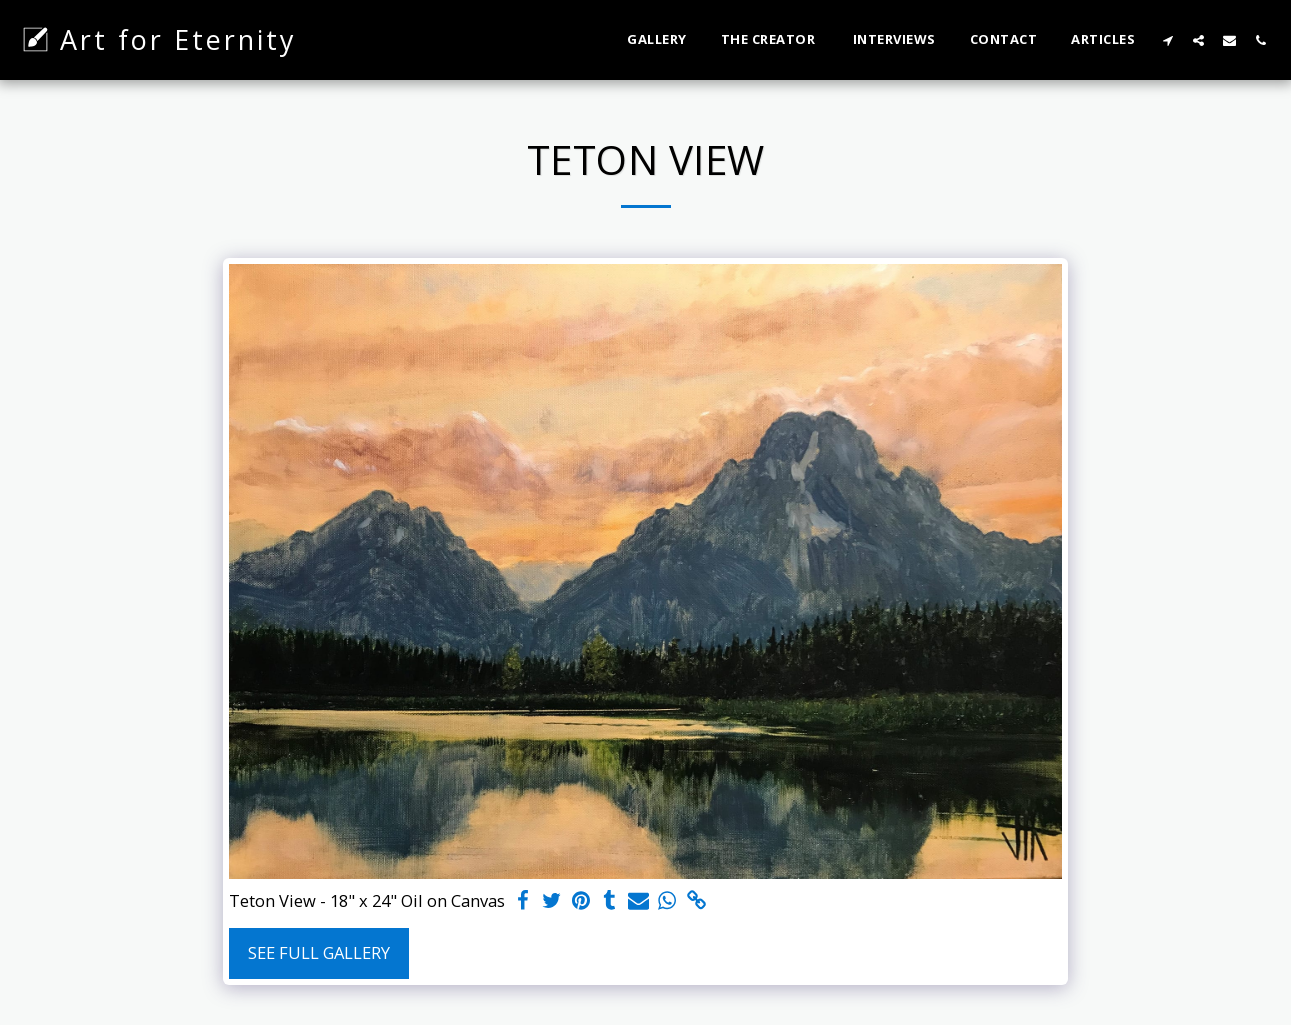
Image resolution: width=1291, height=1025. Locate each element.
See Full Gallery (319, 952)
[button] (1167, 40)
